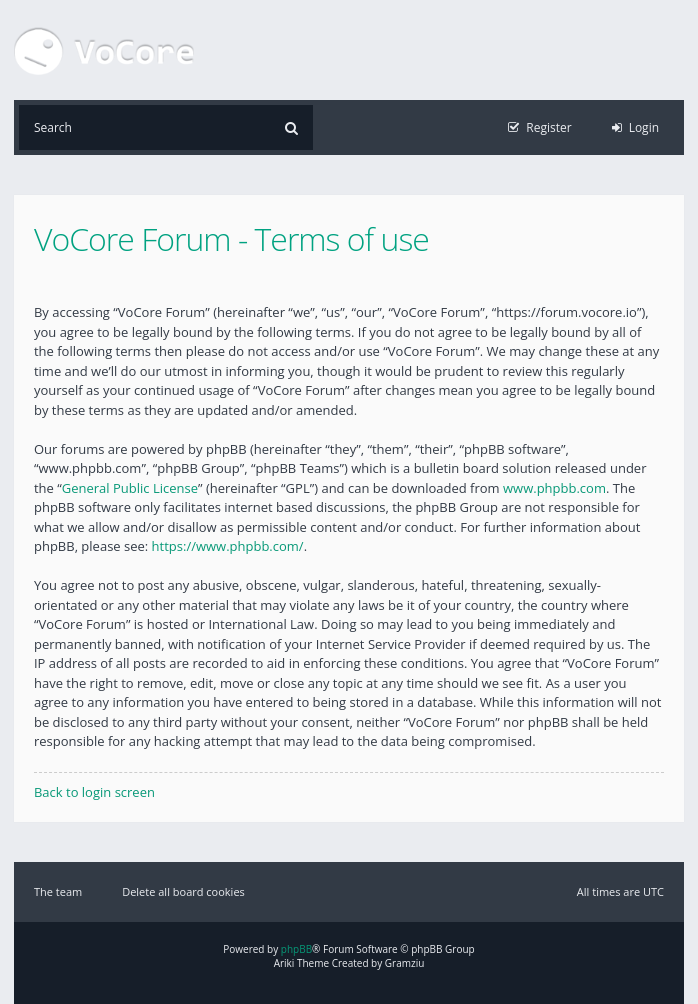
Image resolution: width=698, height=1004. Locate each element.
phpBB (296, 949)
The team (58, 891)
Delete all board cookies (183, 891)
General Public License (130, 488)
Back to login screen (94, 792)
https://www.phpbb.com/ (228, 546)
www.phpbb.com (554, 488)
